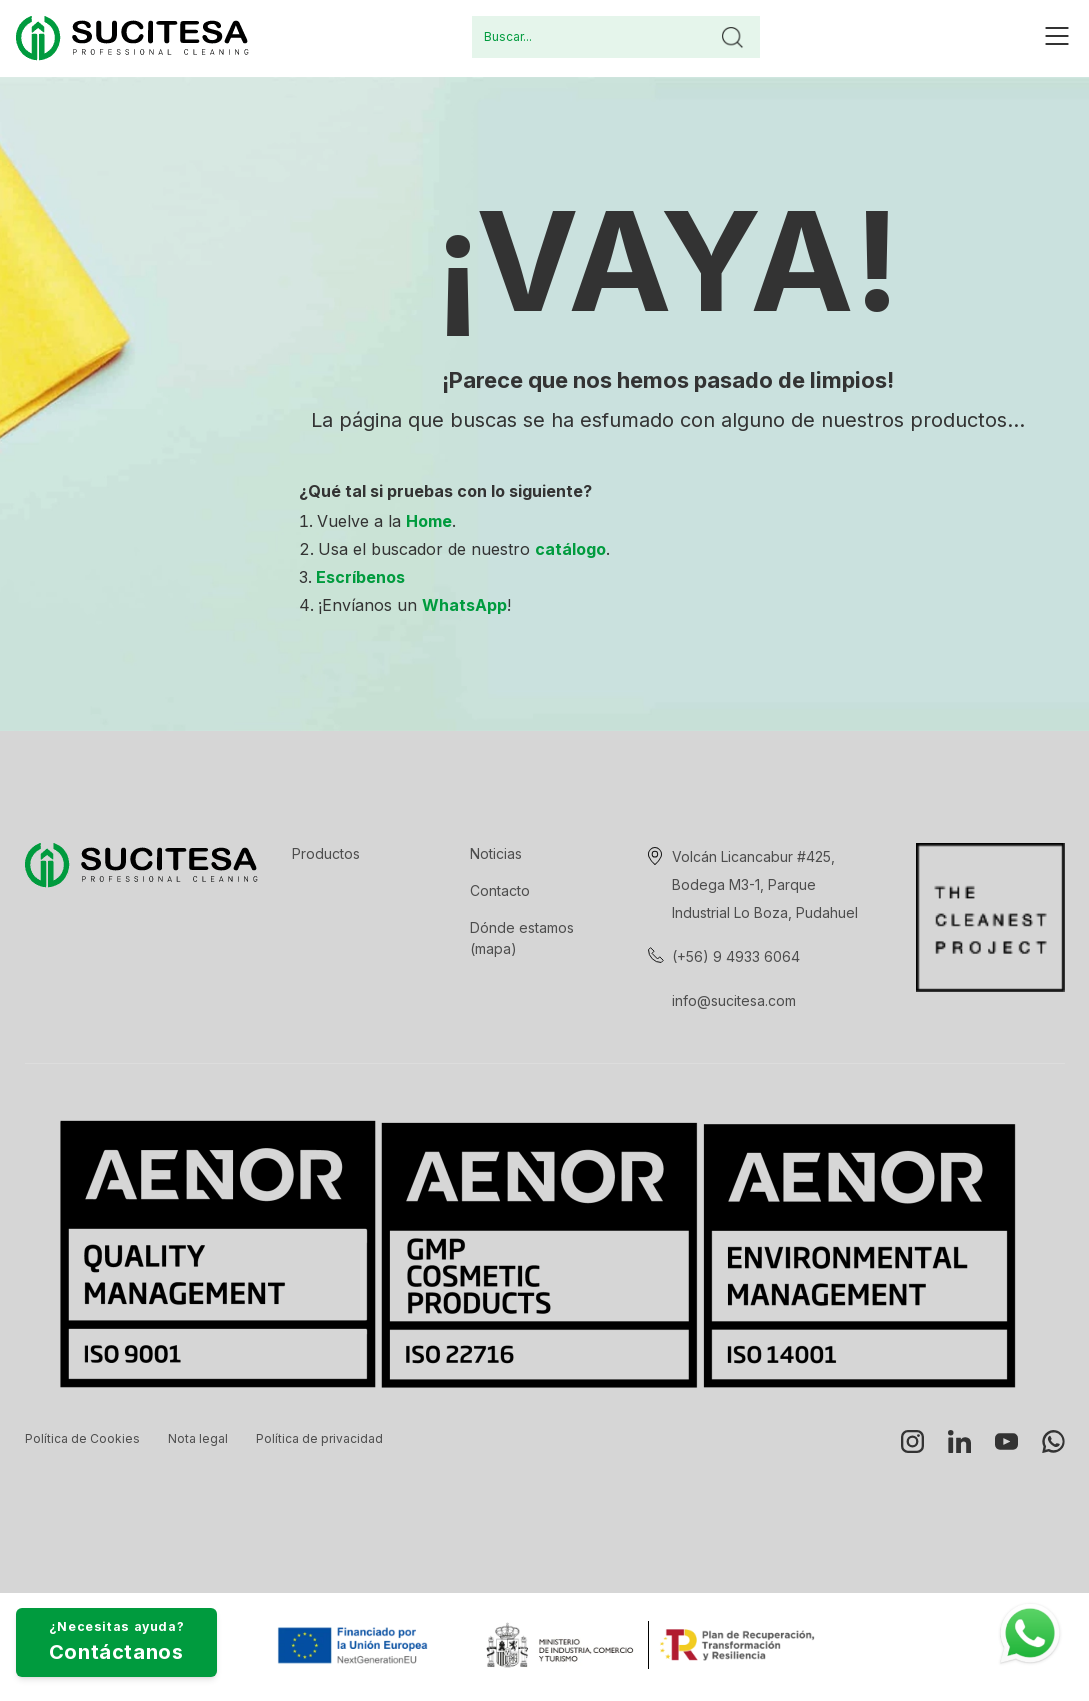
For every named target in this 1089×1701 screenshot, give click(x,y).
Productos (326, 853)
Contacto (500, 890)
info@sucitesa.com (734, 1000)
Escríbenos (360, 577)
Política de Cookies (82, 1438)
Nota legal (198, 1438)
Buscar (732, 37)
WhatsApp (464, 605)
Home (429, 521)
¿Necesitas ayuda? (182, 1623)
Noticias (496, 853)
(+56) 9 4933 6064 (736, 956)
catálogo (570, 549)
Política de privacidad (319, 1438)
